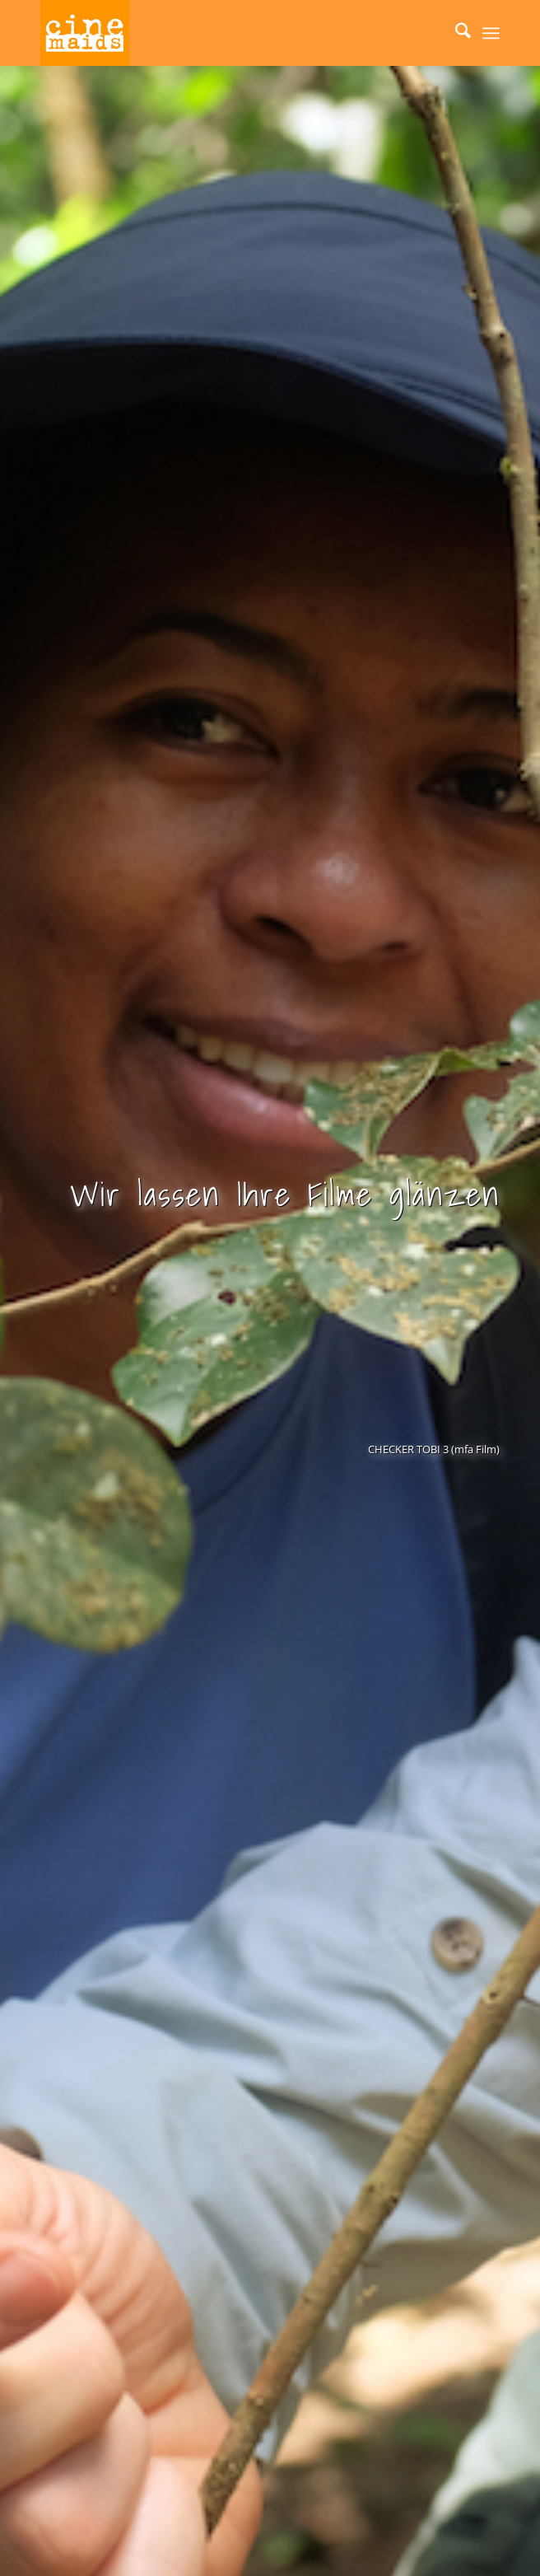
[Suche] (455, 33)
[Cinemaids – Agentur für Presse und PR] (223, 33)
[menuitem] (455, 33)
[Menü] (491, 33)
